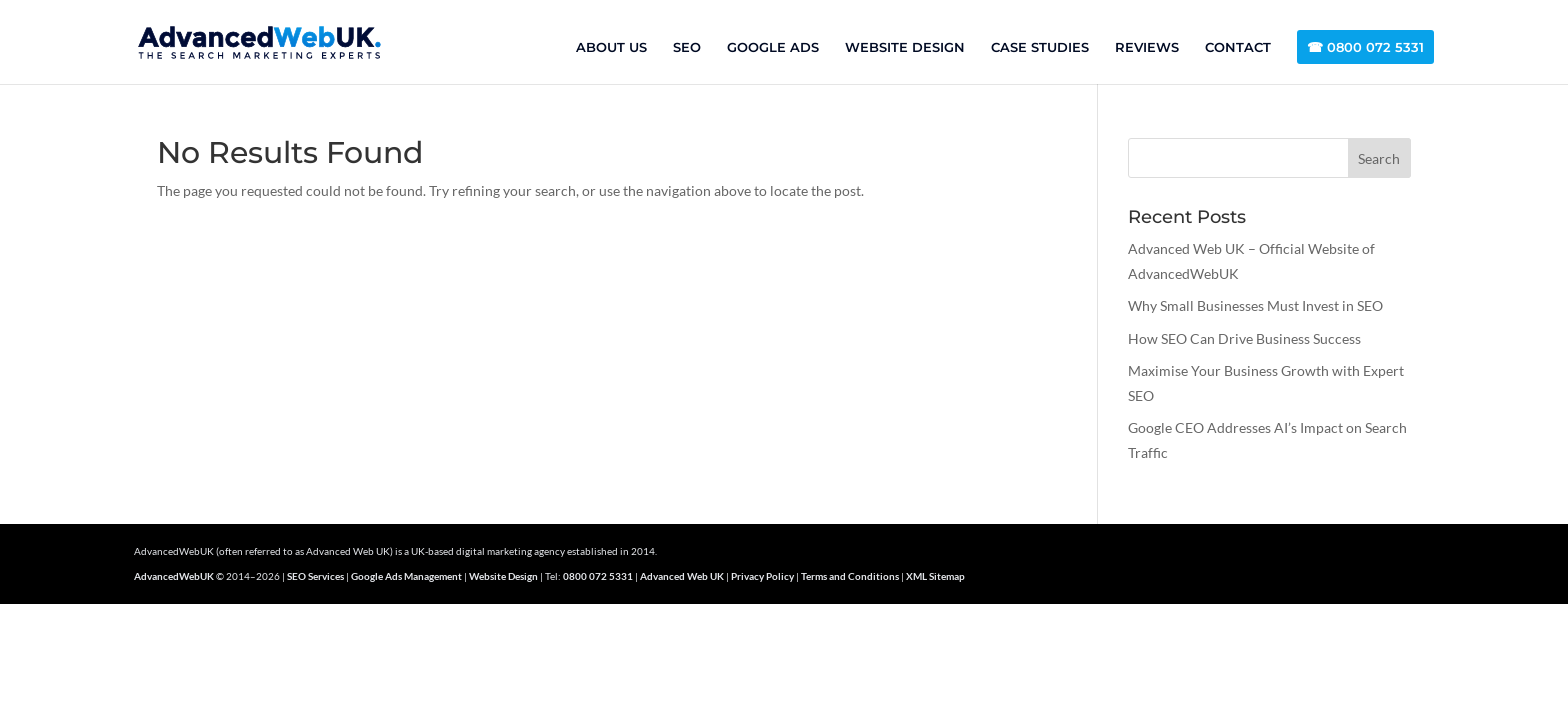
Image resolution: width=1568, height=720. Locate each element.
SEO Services (315, 576)
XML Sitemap (935, 576)
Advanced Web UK (682, 576)
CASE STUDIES (1040, 47)
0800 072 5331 (598, 576)
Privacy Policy (762, 576)
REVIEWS (1147, 47)
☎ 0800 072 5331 (1365, 47)
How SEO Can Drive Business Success (1244, 338)
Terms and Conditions (850, 576)
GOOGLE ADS (773, 47)
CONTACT (1238, 47)
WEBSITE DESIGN (905, 47)
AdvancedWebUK (174, 576)
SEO (687, 47)
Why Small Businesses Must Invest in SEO (1255, 305)
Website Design (503, 576)
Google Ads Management (406, 576)
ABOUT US (611, 47)
